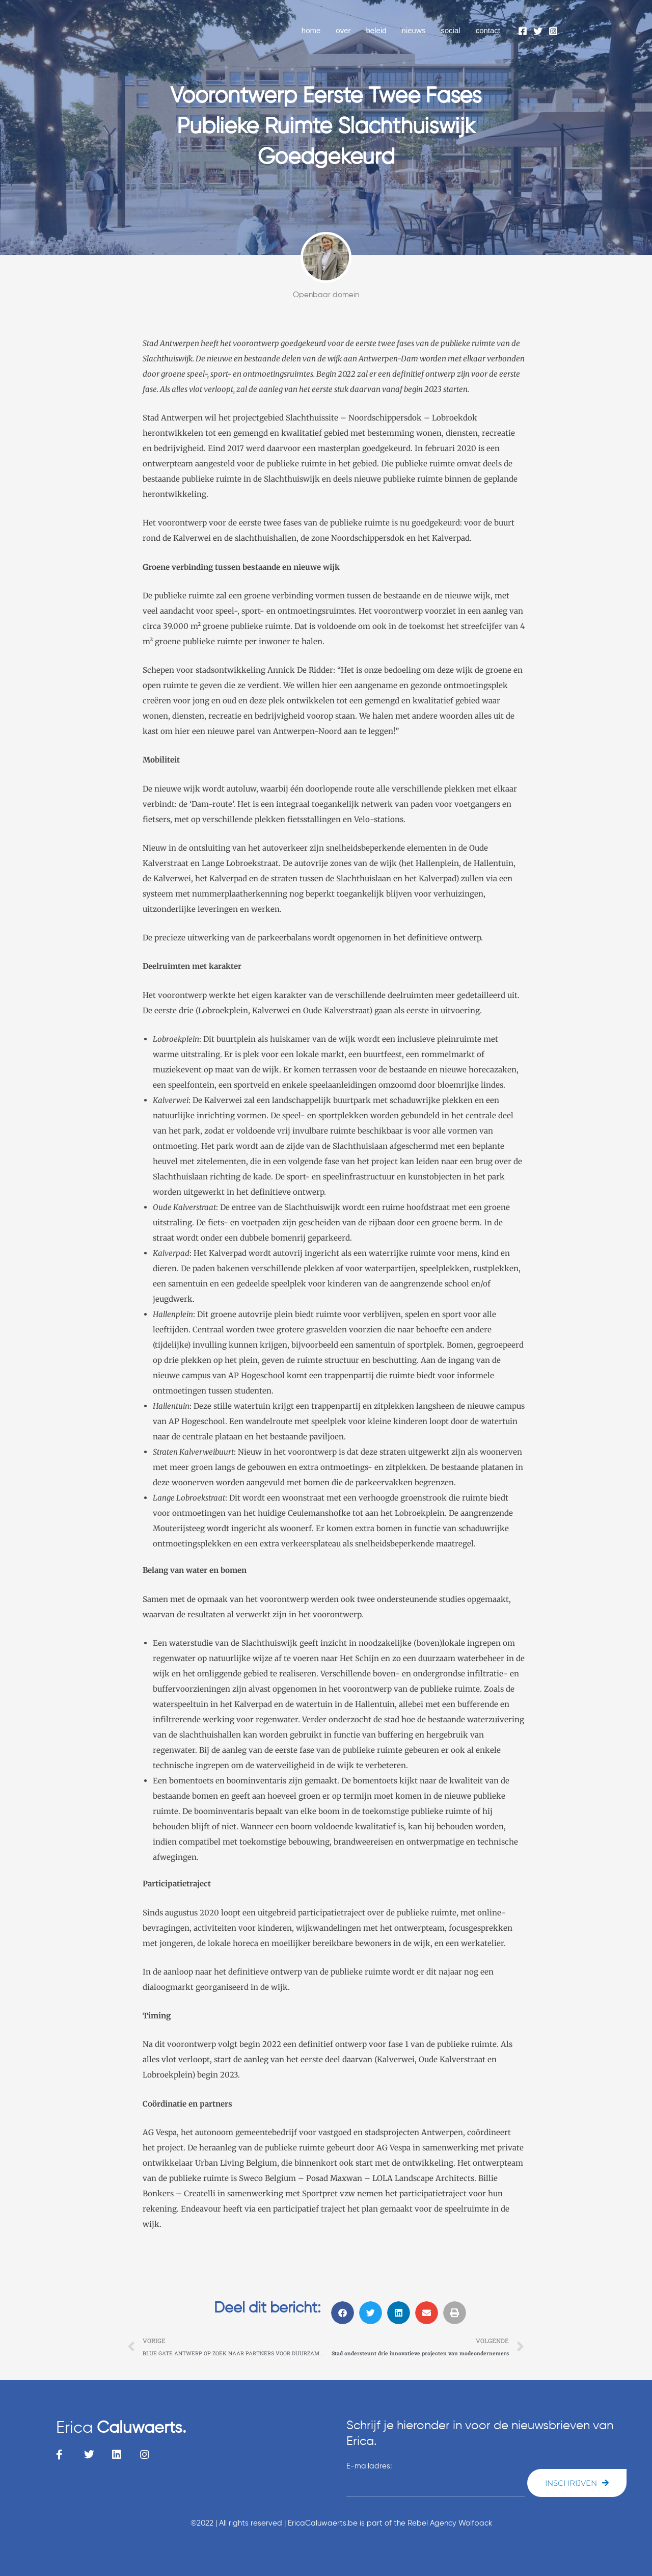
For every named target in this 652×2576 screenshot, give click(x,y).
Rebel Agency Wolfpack (450, 2523)
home (311, 30)
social (450, 30)
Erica (121, 2428)
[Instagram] (553, 31)
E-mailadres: (369, 2466)
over (343, 30)
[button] (342, 2312)
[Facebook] (522, 31)
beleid (376, 30)
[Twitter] (537, 31)
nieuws (414, 30)
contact (488, 30)
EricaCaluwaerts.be (323, 2523)
